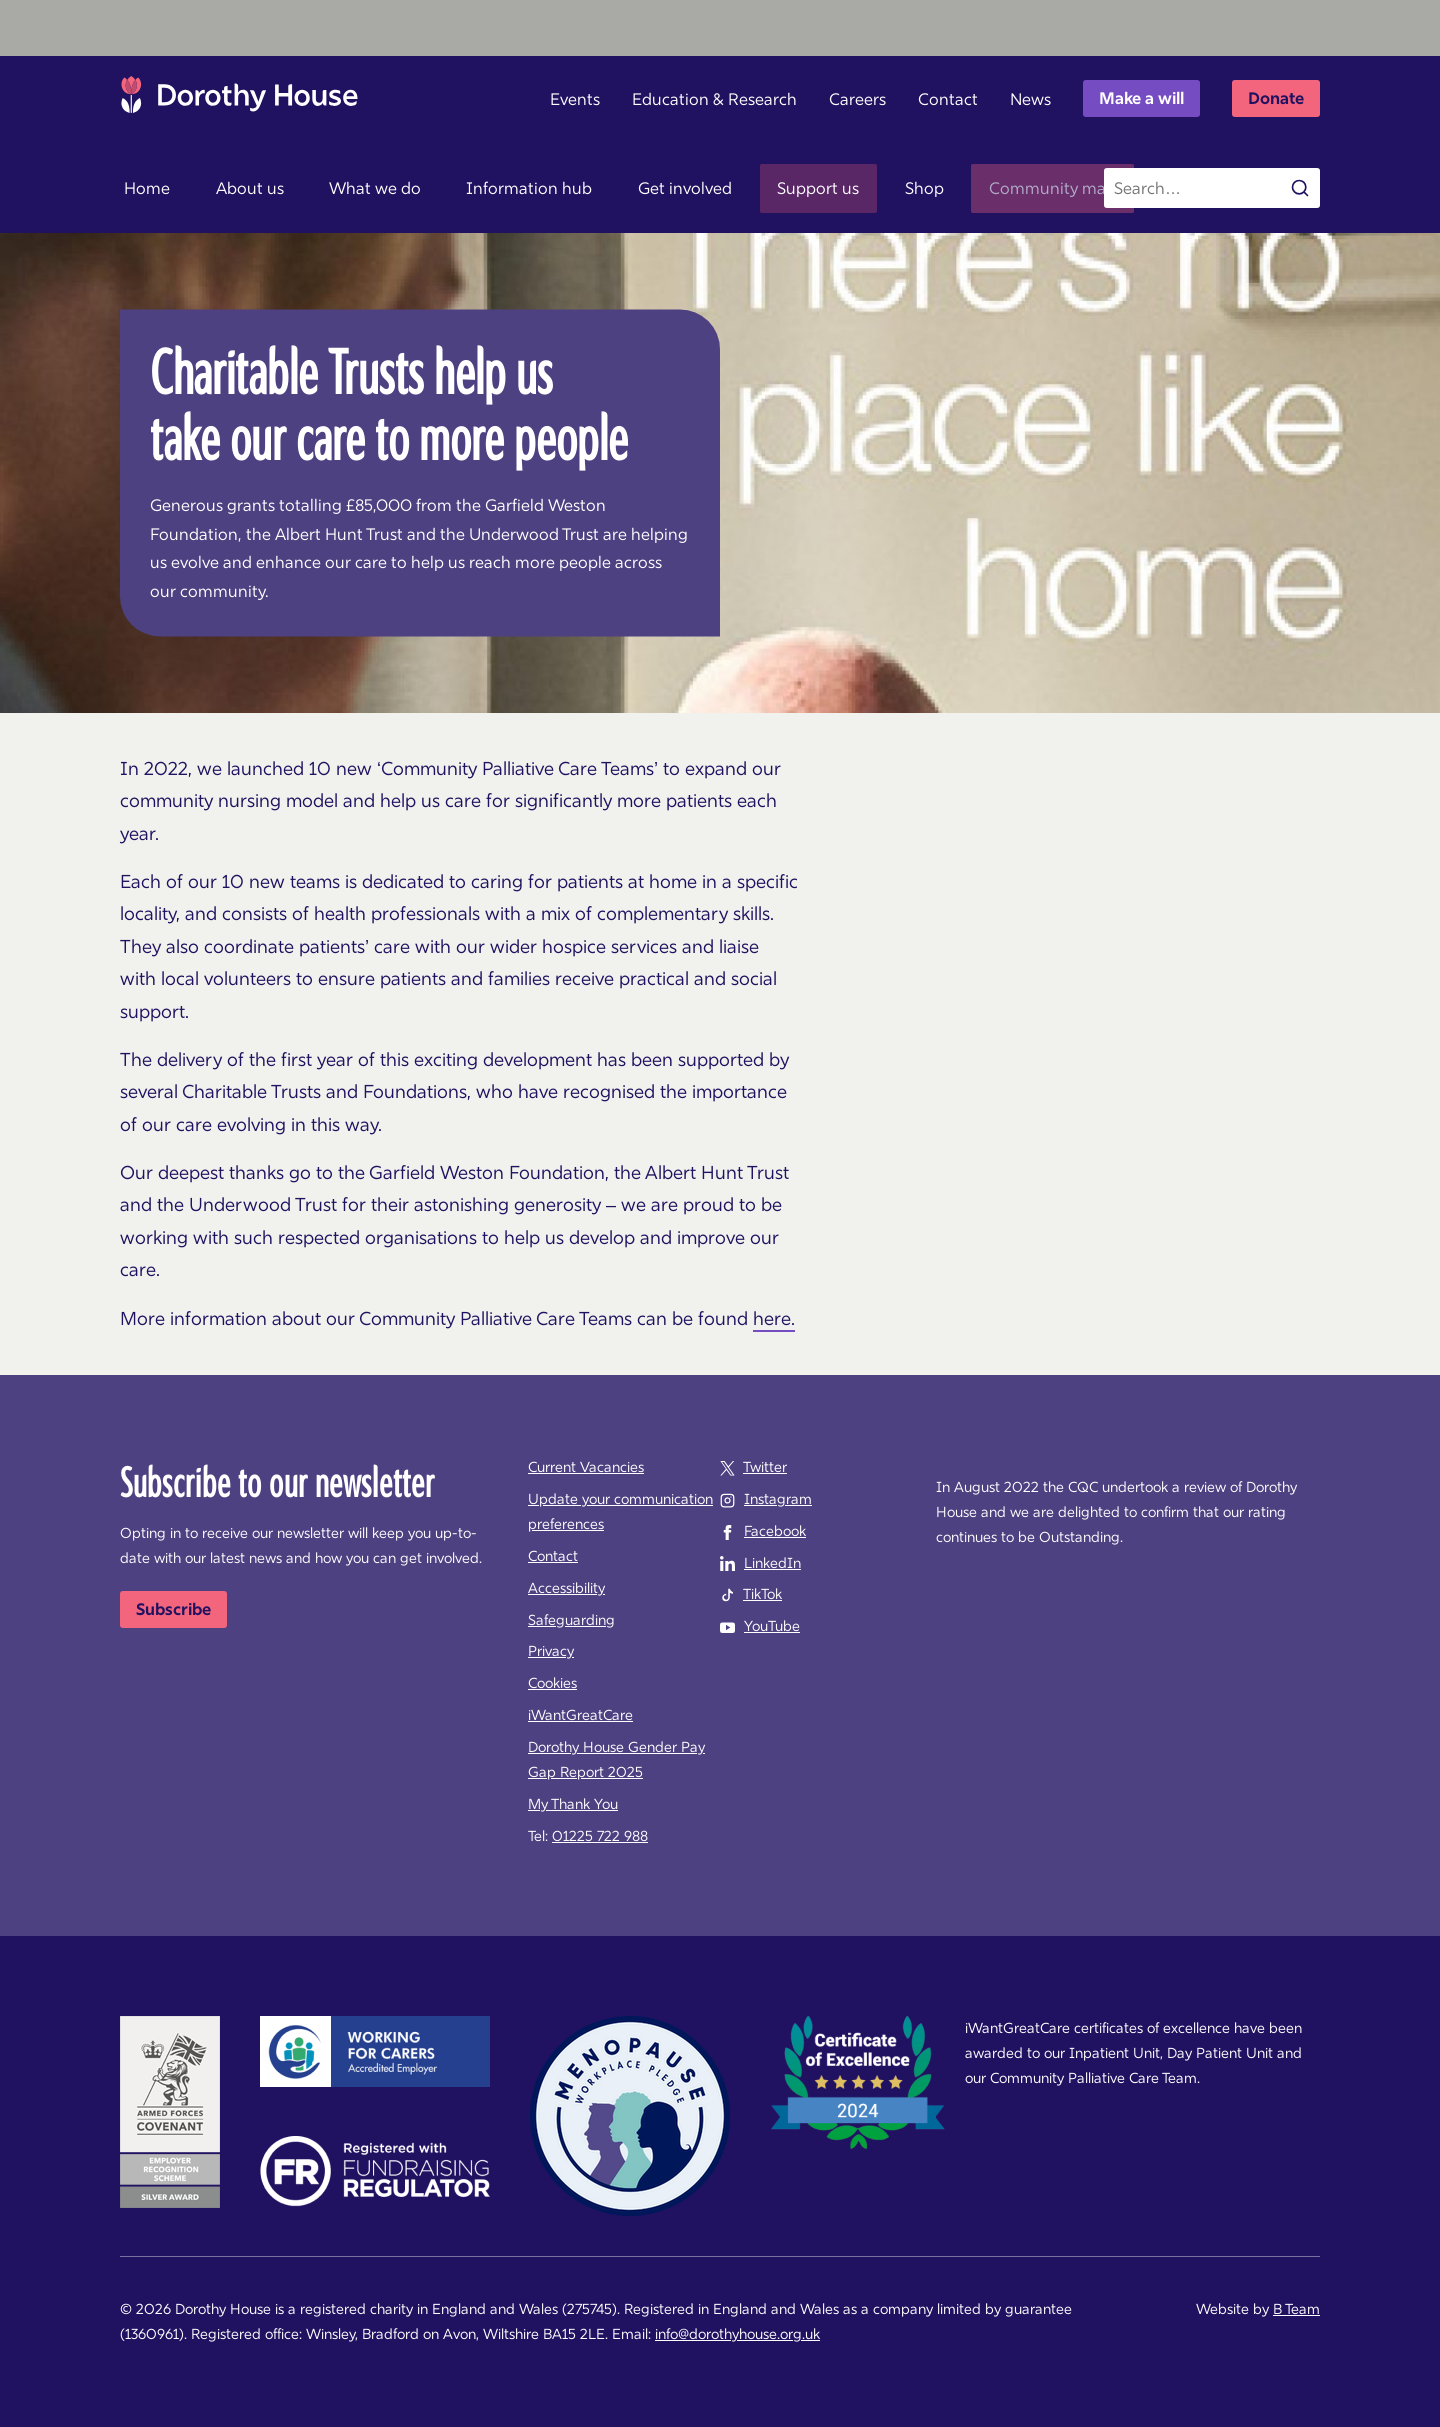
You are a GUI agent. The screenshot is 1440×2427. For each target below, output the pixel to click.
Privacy (551, 1651)
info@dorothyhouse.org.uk (737, 2334)
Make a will (1141, 98)
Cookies (552, 1683)
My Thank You (573, 1804)
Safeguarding (571, 1620)
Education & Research (714, 99)
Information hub (499, 188)
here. (774, 1318)
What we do (353, 188)
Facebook (775, 1531)
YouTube (772, 1626)
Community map (988, 188)
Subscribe (173, 1609)
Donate (1276, 98)
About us (237, 188)
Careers (857, 99)
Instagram (778, 1499)
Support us (770, 188)
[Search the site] (1212, 188)
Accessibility (566, 1588)
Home (143, 188)
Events (575, 99)
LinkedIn (772, 1563)
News (1030, 99)
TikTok (762, 1594)
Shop (867, 188)
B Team (1296, 2309)
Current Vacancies (586, 1467)
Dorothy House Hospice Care (239, 100)
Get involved (646, 188)
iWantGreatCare (580, 1715)
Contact (948, 99)
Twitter (765, 1467)
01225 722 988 (600, 1836)
